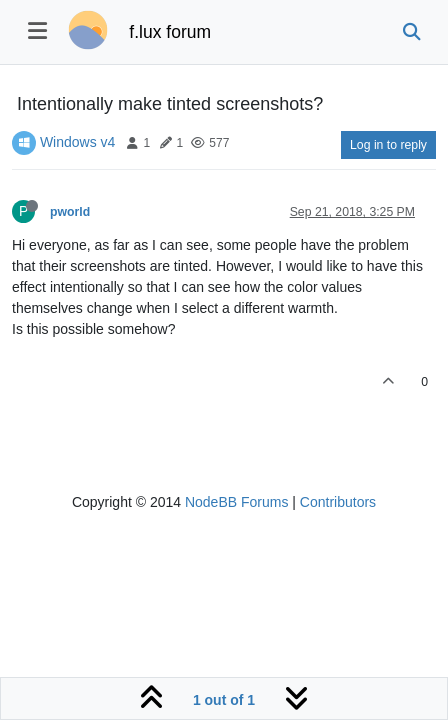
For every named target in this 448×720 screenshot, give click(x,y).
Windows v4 (77, 142)
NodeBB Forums (236, 502)
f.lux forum (170, 32)
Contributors (338, 502)
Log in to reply (388, 145)
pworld (70, 212)
